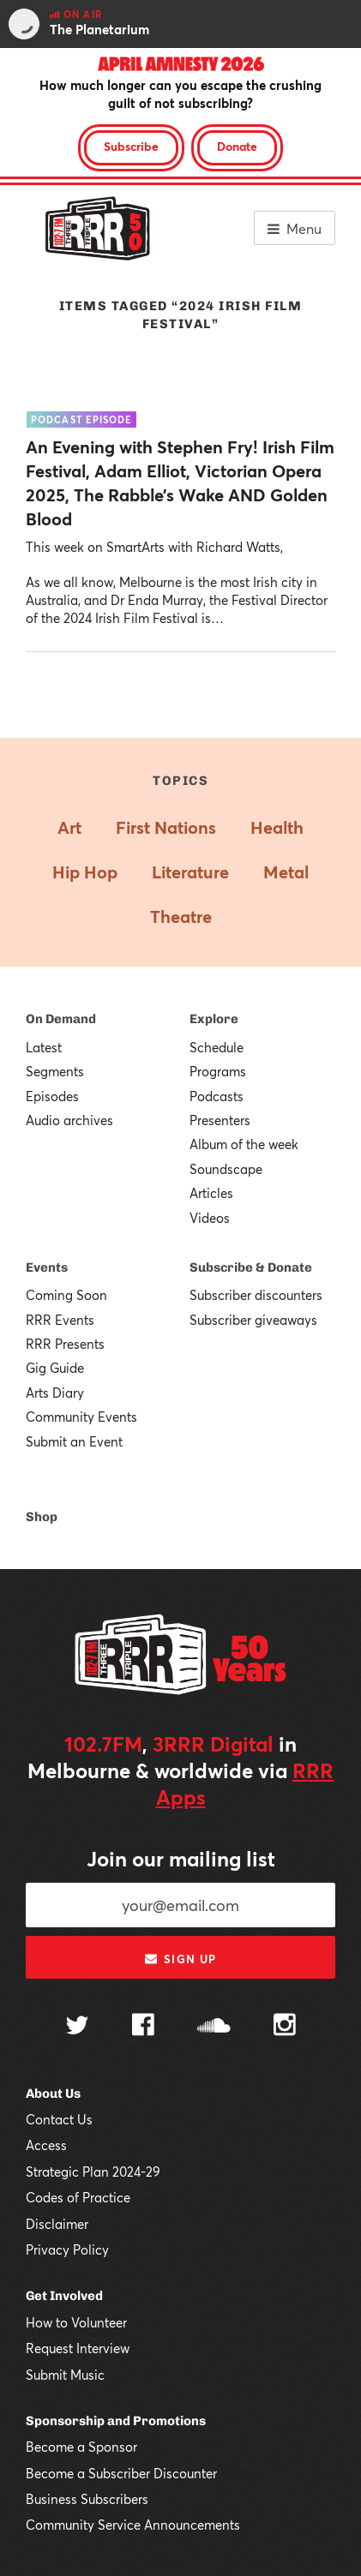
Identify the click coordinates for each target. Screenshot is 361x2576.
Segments (55, 1071)
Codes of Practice (78, 2197)
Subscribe (131, 146)
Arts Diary (55, 1392)
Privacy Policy (67, 2249)
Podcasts (217, 1096)
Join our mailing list (181, 1858)
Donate (237, 146)
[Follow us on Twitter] (77, 2027)
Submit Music (65, 2374)
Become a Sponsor (81, 2446)
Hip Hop (84, 872)
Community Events (81, 1416)
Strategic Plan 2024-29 (93, 2171)
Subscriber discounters (256, 1294)
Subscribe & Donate (251, 1267)
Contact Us (59, 2119)
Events (47, 1267)
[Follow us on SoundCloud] (214, 2027)
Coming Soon (66, 1294)
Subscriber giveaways (253, 1319)
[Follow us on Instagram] (285, 2026)
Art (69, 827)
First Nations (166, 827)
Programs (218, 1071)
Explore (214, 1019)
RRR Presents (65, 1343)
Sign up (180, 1959)
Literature (190, 872)
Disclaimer (57, 2223)
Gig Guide (55, 1367)
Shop (41, 1517)
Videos (210, 1217)
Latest (44, 1047)
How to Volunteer (76, 2322)
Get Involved (64, 2295)
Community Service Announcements (133, 2524)
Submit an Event (74, 1441)
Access (46, 2145)
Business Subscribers (87, 2498)
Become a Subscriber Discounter (121, 2473)
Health (277, 827)
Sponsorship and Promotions (116, 2421)
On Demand (61, 1019)
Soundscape (226, 1168)
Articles (211, 1192)
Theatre (181, 916)
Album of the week (244, 1144)
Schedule (217, 1047)
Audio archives (69, 1120)
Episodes (52, 1096)
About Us (53, 2093)
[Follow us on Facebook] (143, 2026)
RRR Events (60, 1319)
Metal (286, 872)
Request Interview (77, 2348)
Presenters (220, 1120)
